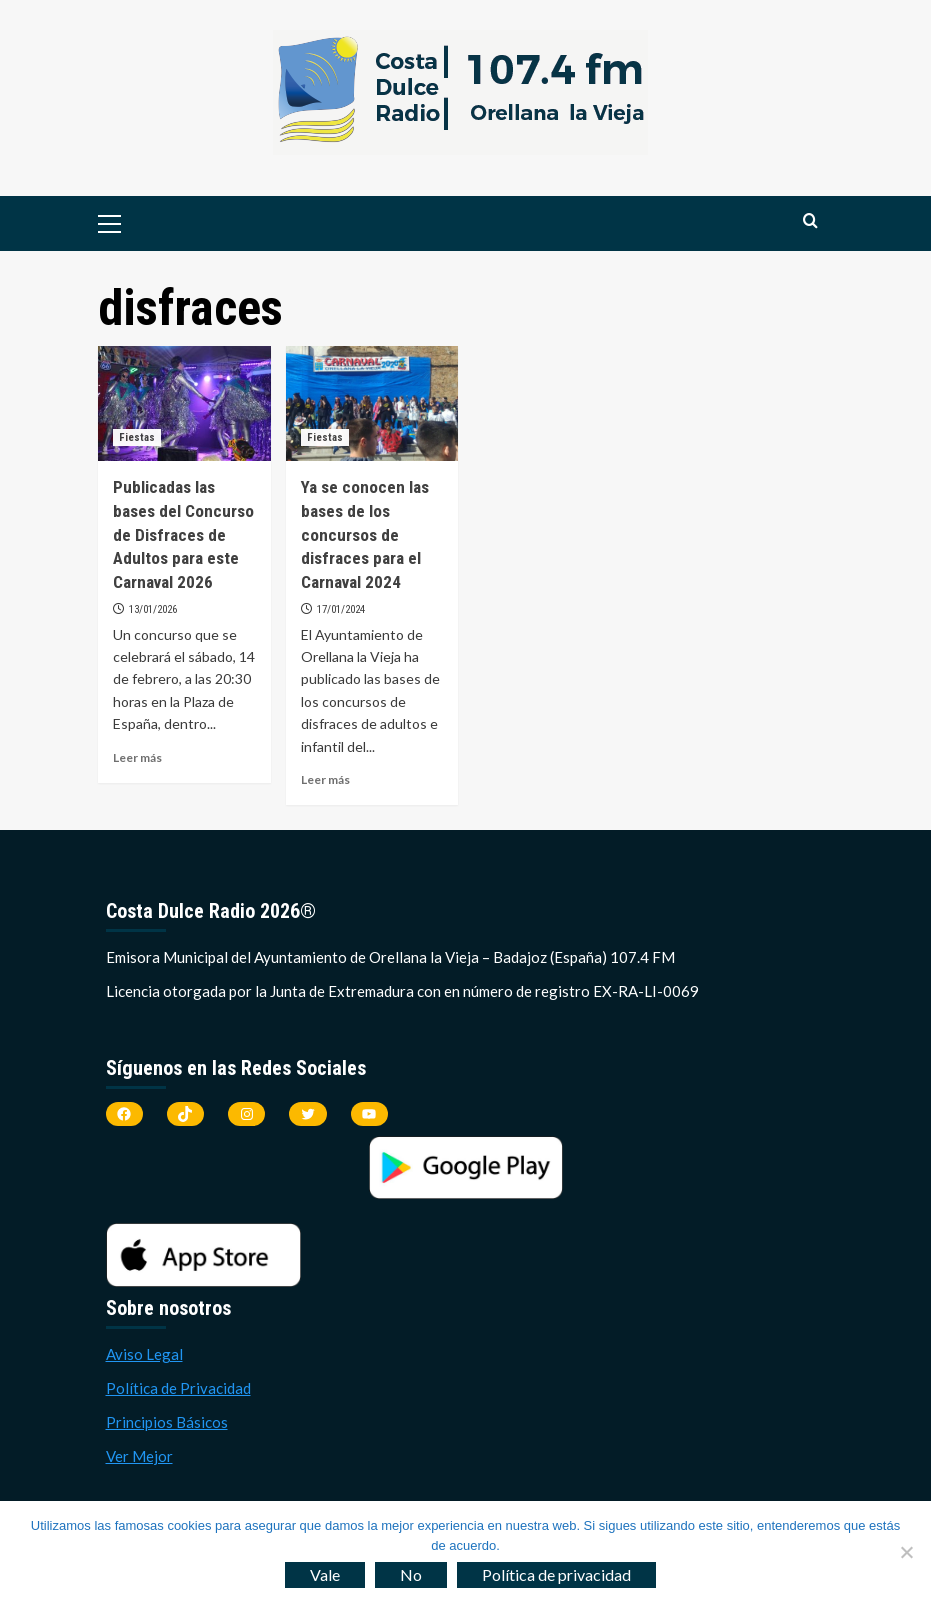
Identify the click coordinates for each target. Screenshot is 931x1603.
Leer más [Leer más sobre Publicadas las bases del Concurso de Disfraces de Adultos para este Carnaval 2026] (137, 757)
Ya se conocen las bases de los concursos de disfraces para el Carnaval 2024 (365, 534)
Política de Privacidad (178, 1388)
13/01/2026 (153, 609)
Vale (325, 1574)
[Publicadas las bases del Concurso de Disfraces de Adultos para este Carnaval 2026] (184, 403)
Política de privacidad (556, 1574)
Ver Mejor (139, 1456)
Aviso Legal (144, 1354)
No (411, 1574)
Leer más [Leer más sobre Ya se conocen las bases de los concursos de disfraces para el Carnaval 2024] (325, 779)
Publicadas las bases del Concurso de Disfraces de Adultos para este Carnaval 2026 (183, 534)
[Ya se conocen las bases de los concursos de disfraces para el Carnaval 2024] (372, 403)
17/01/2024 (341, 609)
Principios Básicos (167, 1422)
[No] (906, 1552)
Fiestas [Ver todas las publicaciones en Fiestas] (137, 437)
